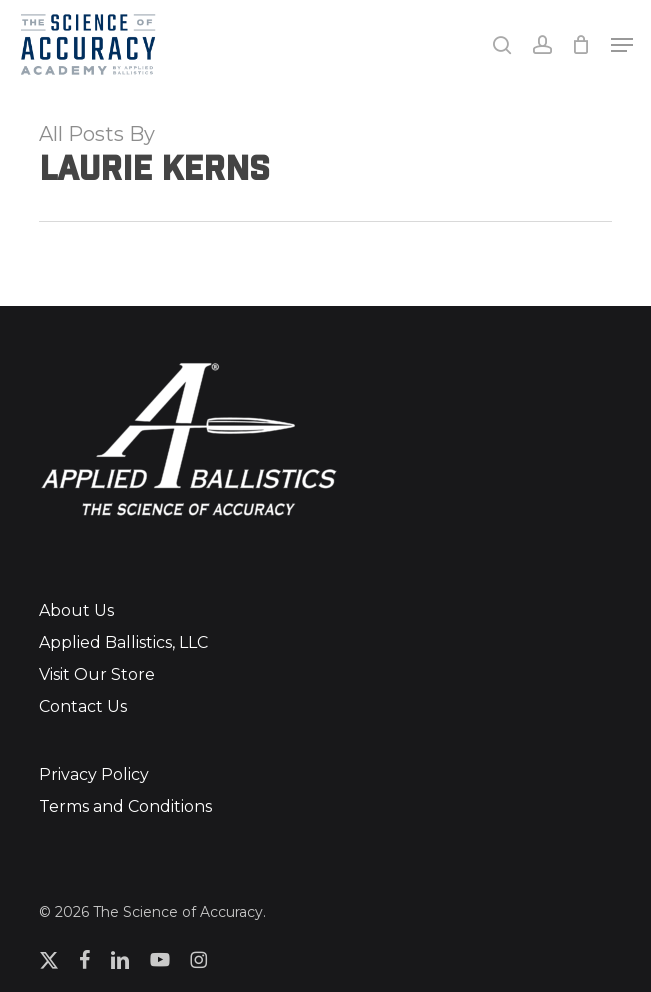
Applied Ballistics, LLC (123, 642)
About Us (76, 610)
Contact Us (83, 706)
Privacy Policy (94, 774)
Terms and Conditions (125, 806)
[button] (622, 45)
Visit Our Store (97, 674)
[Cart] (581, 44)
